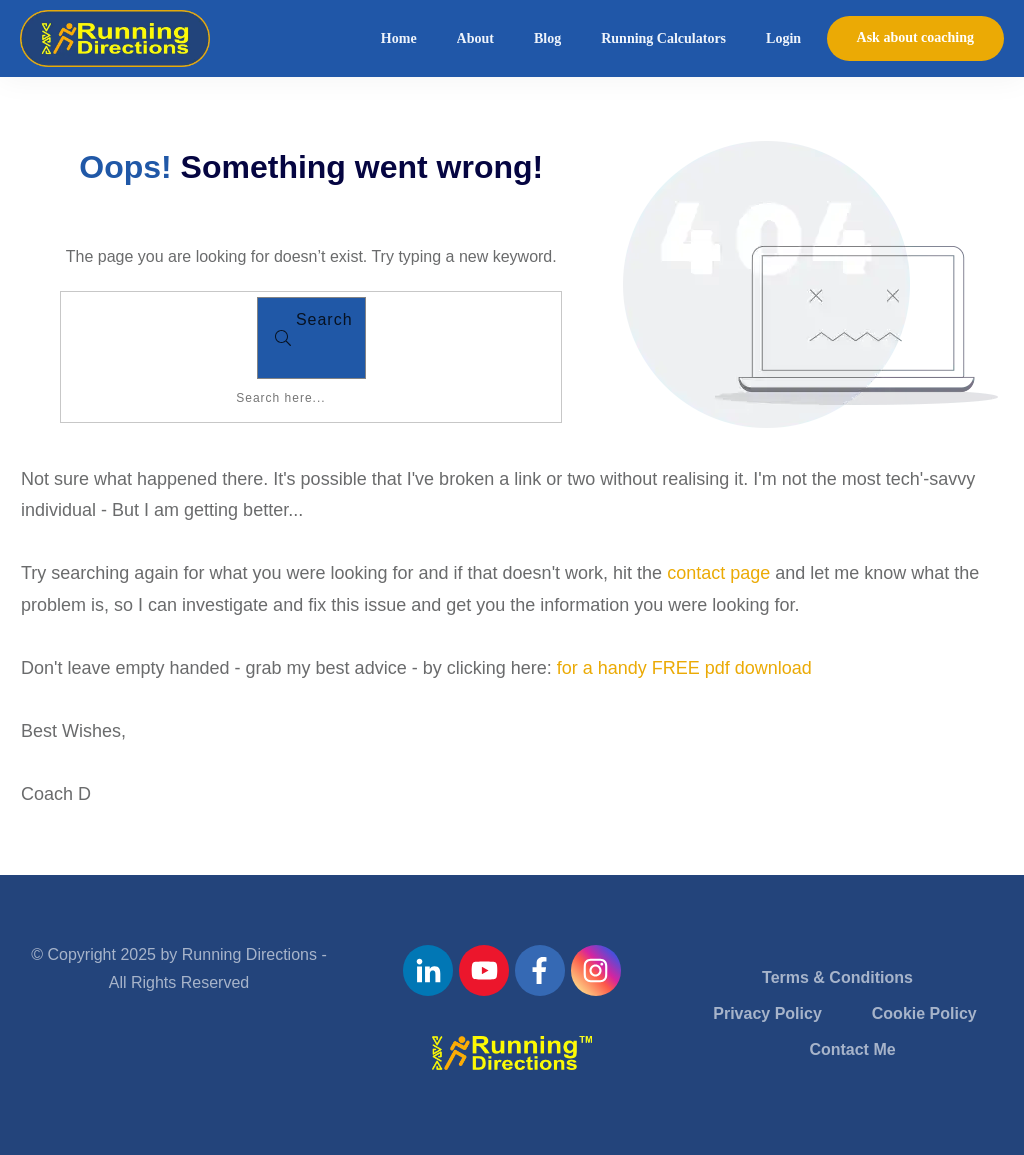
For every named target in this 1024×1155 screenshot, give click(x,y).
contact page (718, 573)
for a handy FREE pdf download (684, 668)
